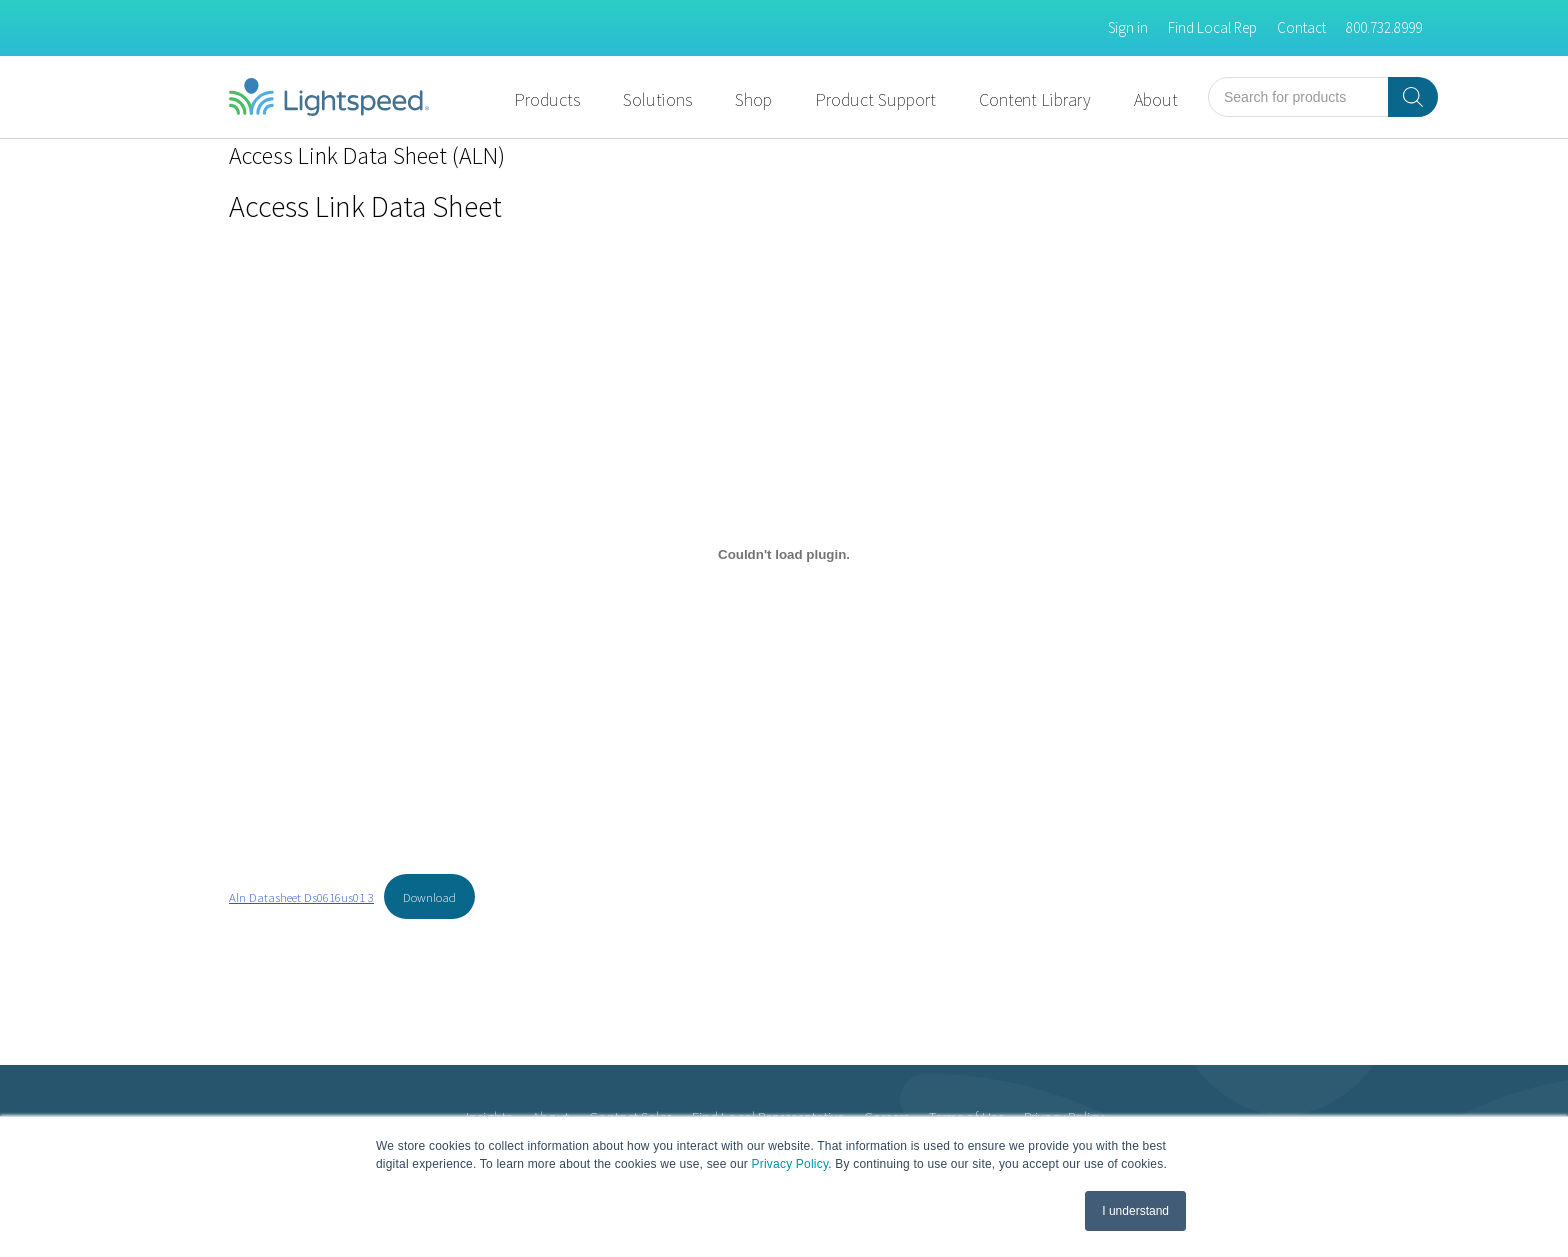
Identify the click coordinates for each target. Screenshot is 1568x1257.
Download (429, 897)
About (1156, 99)
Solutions (657, 99)
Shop (753, 99)
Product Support (875, 99)
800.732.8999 (1384, 27)
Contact (1301, 27)
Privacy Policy (790, 1164)
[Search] (1413, 97)
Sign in (1128, 27)
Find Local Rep (1212, 27)
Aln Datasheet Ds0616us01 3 (301, 897)
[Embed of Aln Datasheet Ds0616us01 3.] (784, 555)
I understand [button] (1135, 1211)
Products (547, 99)
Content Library (1035, 99)
